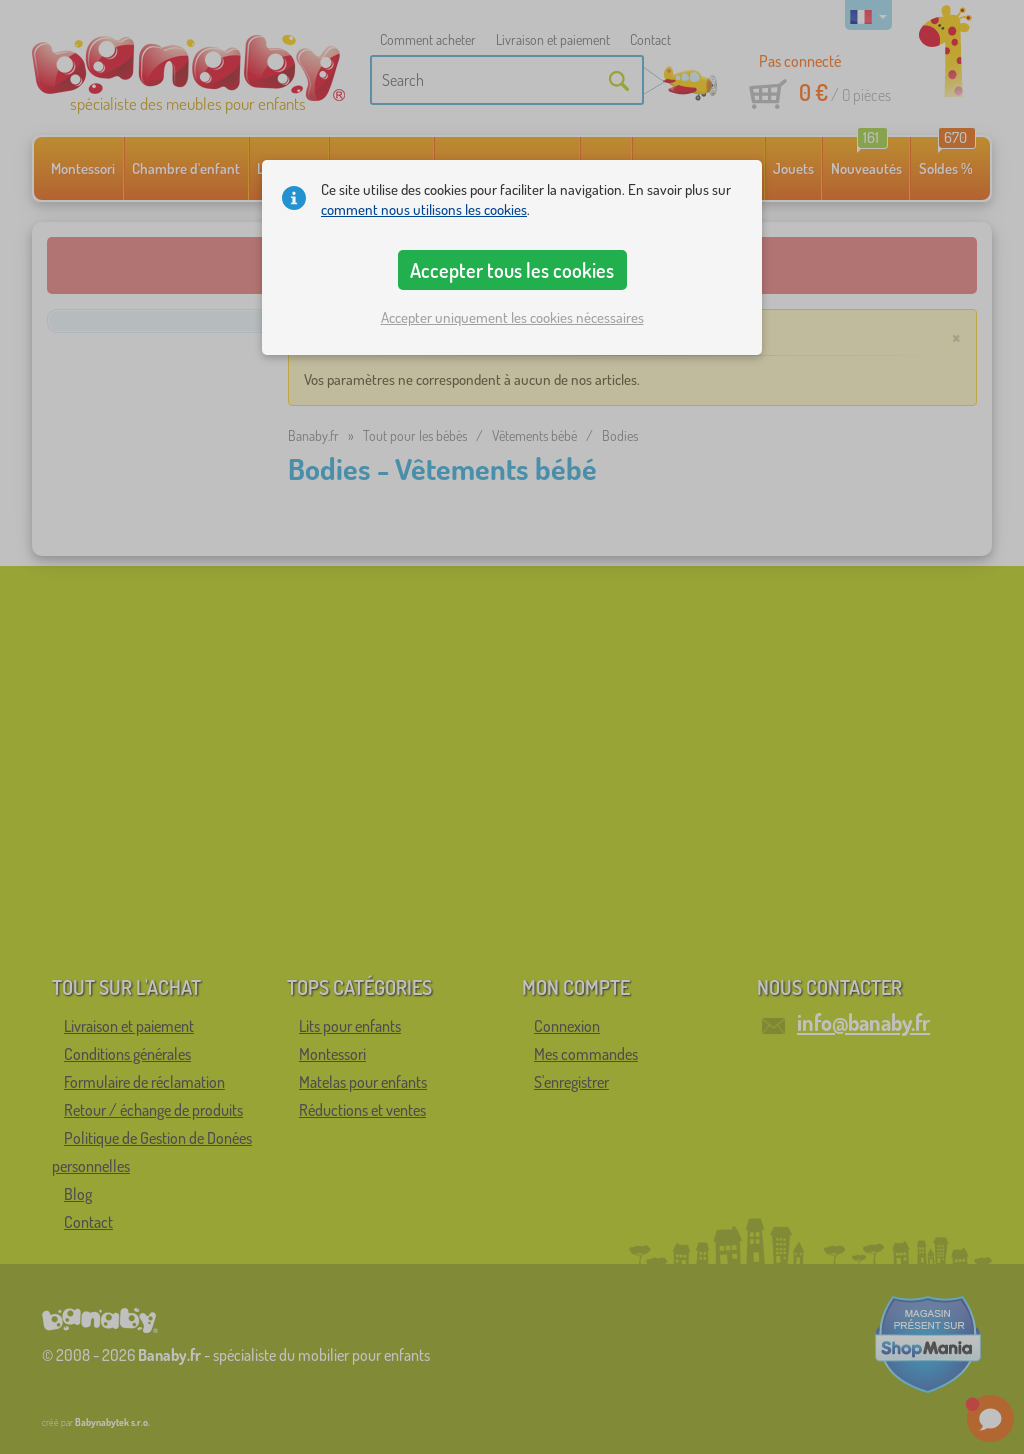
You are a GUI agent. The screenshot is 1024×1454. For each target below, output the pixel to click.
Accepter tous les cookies (512, 270)
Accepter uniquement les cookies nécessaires (512, 317)
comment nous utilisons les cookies (424, 209)
